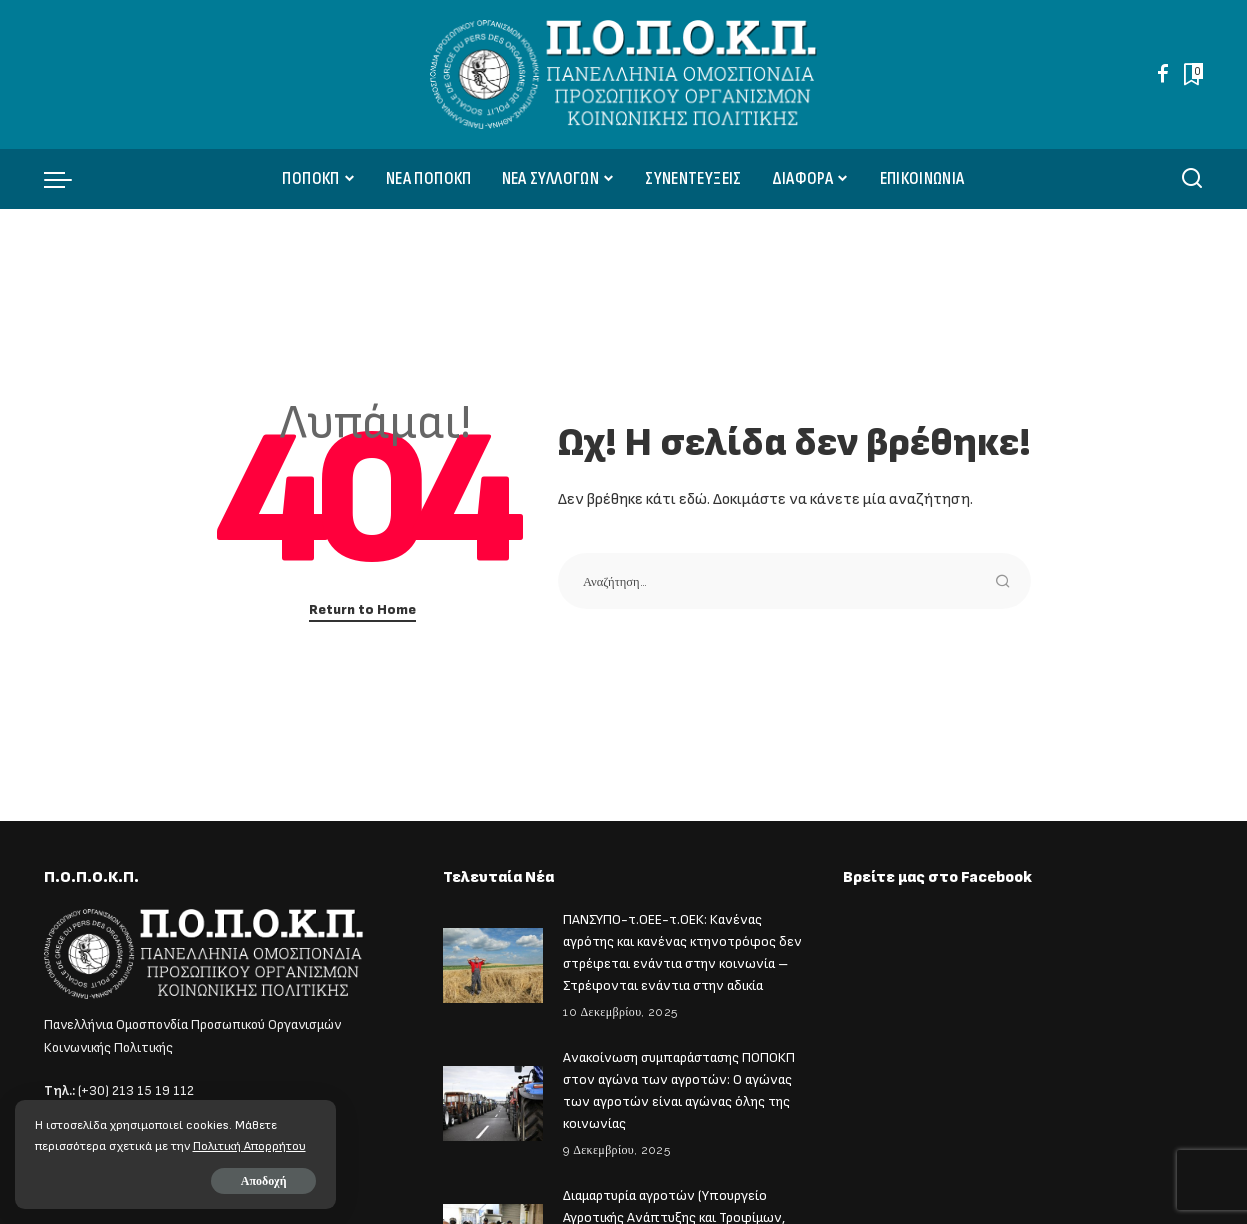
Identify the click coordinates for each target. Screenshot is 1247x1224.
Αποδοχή (242, 1181)
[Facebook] (1163, 74)
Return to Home (362, 609)
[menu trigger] (68, 179)
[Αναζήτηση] (1192, 179)
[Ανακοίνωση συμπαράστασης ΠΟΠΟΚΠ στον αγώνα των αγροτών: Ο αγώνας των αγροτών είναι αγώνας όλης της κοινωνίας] (493, 1097)
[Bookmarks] (1191, 74)
